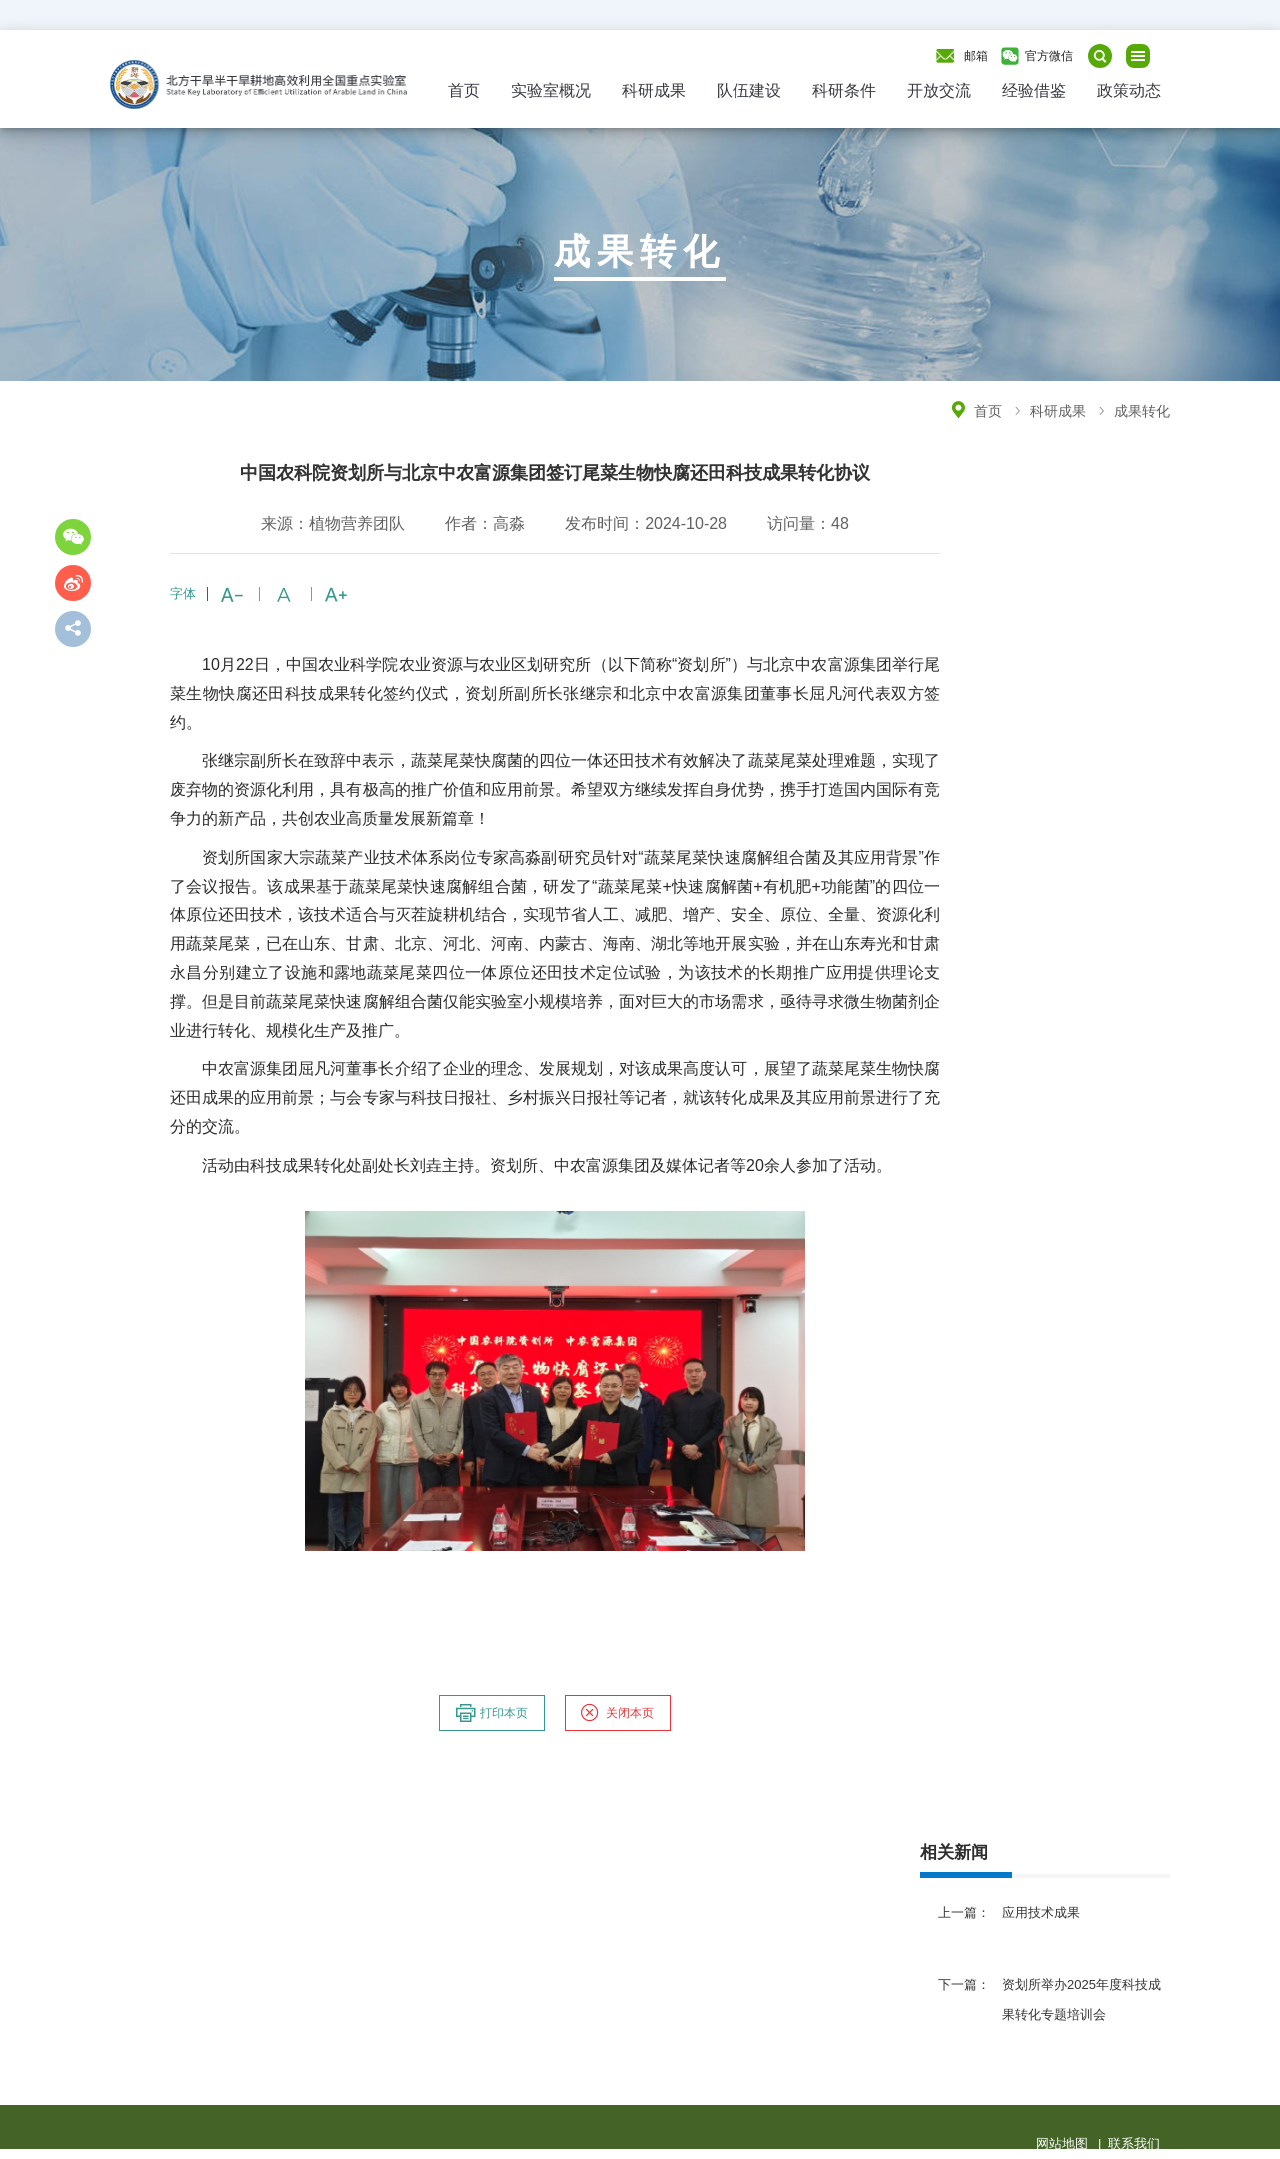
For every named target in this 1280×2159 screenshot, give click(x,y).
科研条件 (844, 90)
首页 (464, 90)
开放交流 (939, 90)
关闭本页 (617, 1713)
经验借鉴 (1034, 90)
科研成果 (654, 90)
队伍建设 (749, 90)
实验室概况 (551, 90)
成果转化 (1142, 411)
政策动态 (1129, 90)
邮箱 (976, 56)
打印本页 (491, 1713)
